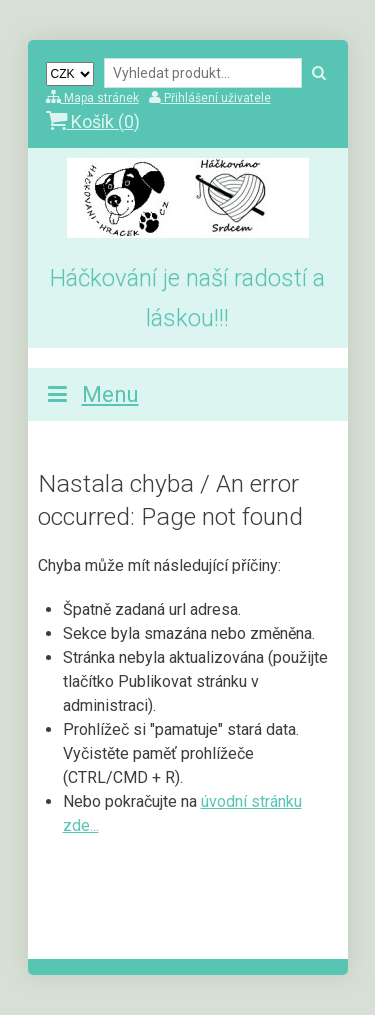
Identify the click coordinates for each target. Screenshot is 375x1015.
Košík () (93, 121)
